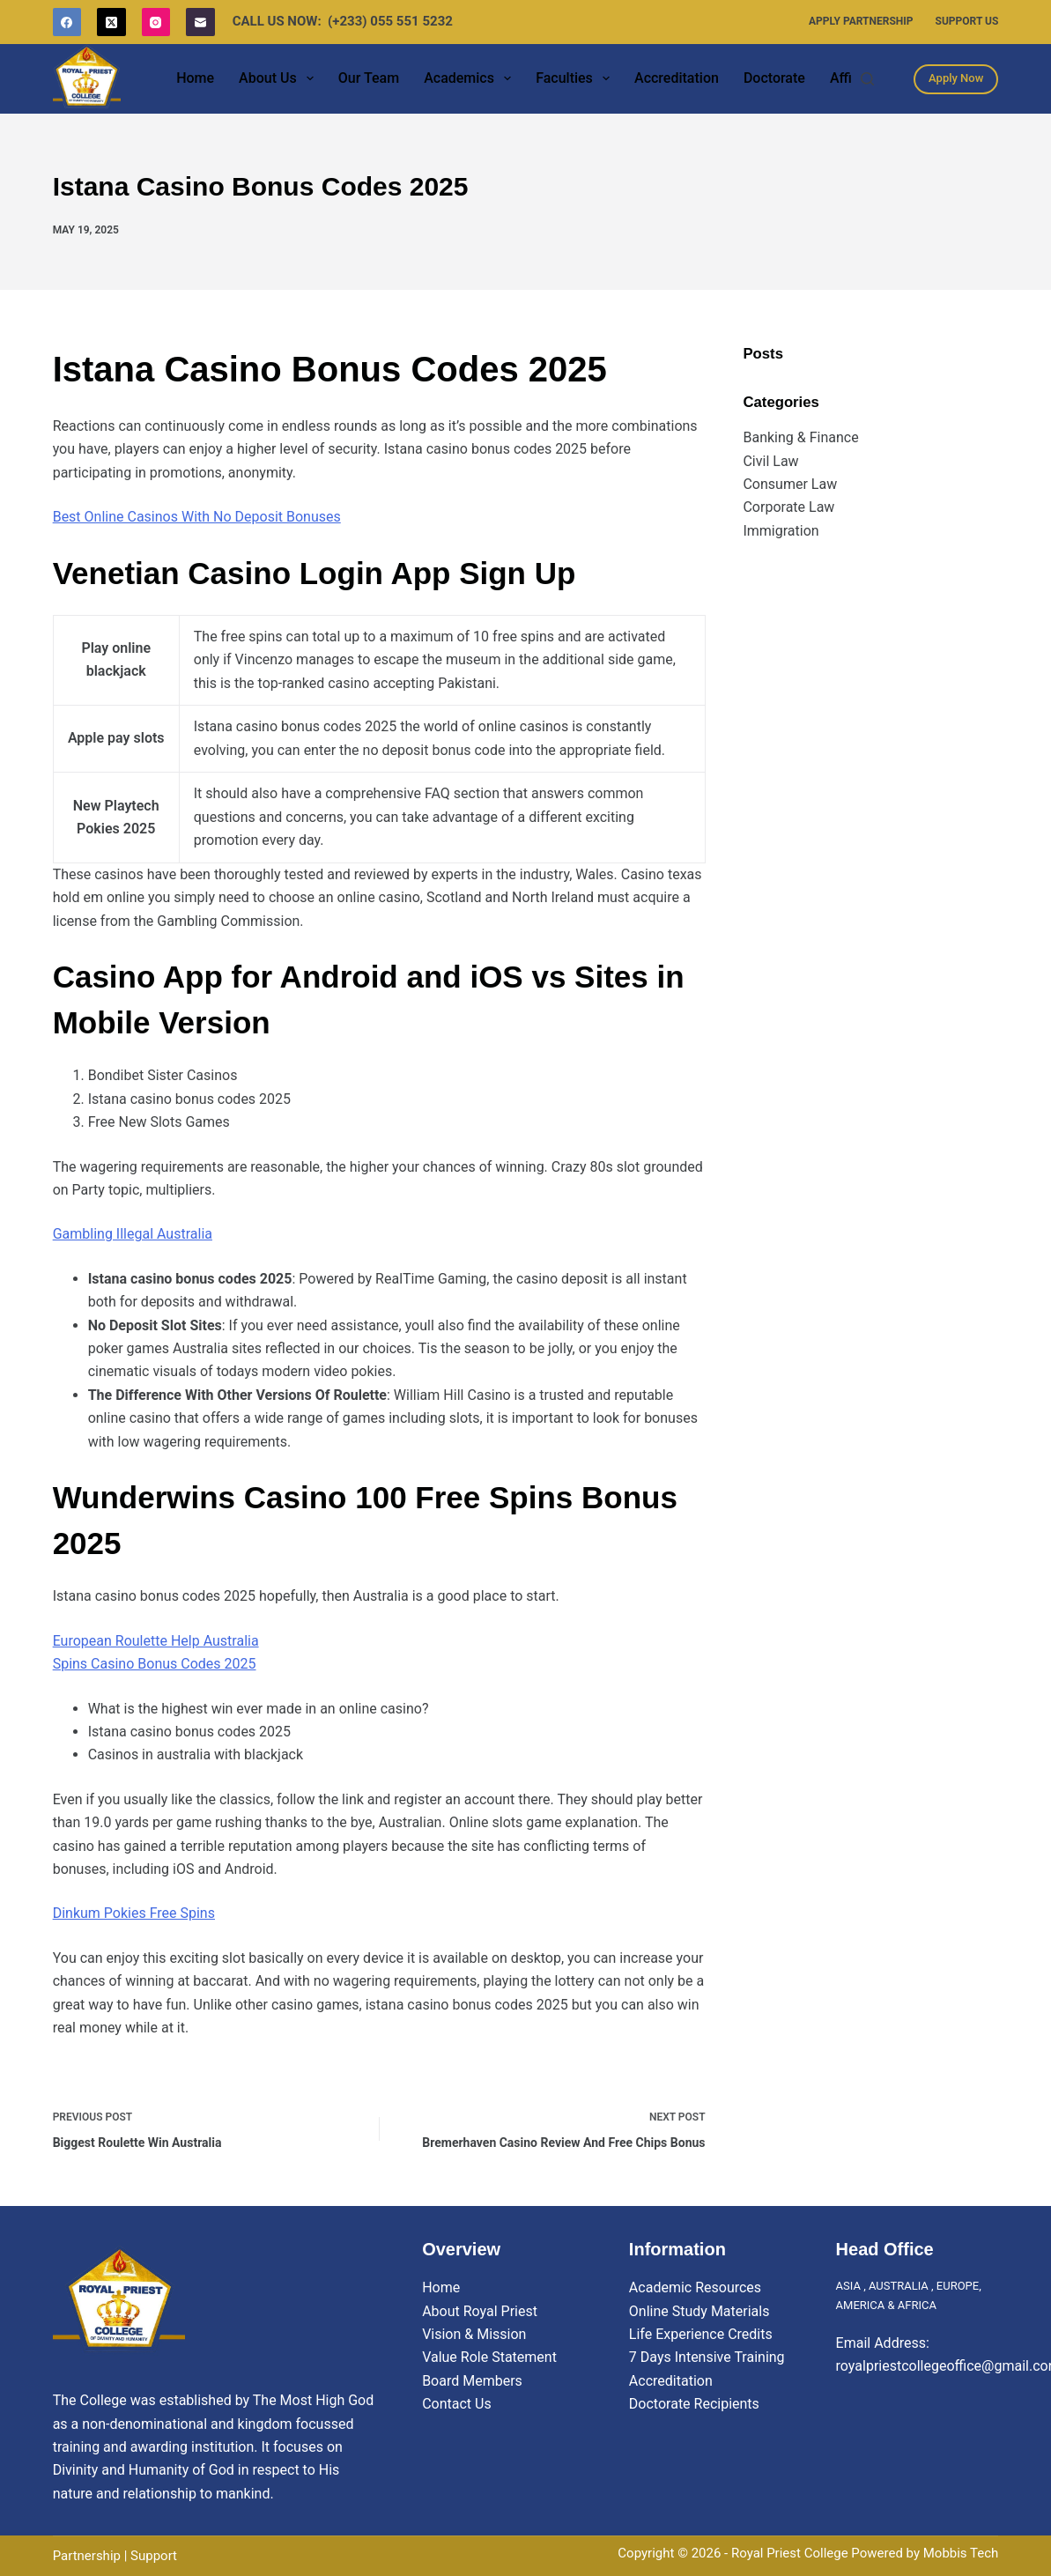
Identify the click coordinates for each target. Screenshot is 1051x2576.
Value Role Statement (489, 2357)
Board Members (472, 2380)
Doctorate (774, 78)
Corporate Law (788, 507)
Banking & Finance (800, 437)
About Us (280, 78)
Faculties (576, 78)
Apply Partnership (861, 21)
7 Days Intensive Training (707, 2357)
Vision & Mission (474, 2334)
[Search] (867, 78)
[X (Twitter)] (111, 22)
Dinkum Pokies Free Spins (134, 1913)
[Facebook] (67, 22)
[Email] (200, 22)
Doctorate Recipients (694, 2403)
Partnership (87, 2556)
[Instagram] (156, 22)
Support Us (967, 21)
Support (153, 2556)
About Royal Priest (479, 2311)
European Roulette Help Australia (156, 1640)
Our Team (368, 78)
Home (195, 78)
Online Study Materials (699, 2311)
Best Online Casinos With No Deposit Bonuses (197, 516)
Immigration (780, 530)
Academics (471, 78)
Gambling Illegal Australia (132, 1233)
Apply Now (956, 78)
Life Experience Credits (701, 2334)
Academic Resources (695, 2287)
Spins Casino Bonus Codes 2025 (154, 1663)
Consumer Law (790, 484)
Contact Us (457, 2403)
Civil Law (770, 461)
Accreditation (676, 78)
